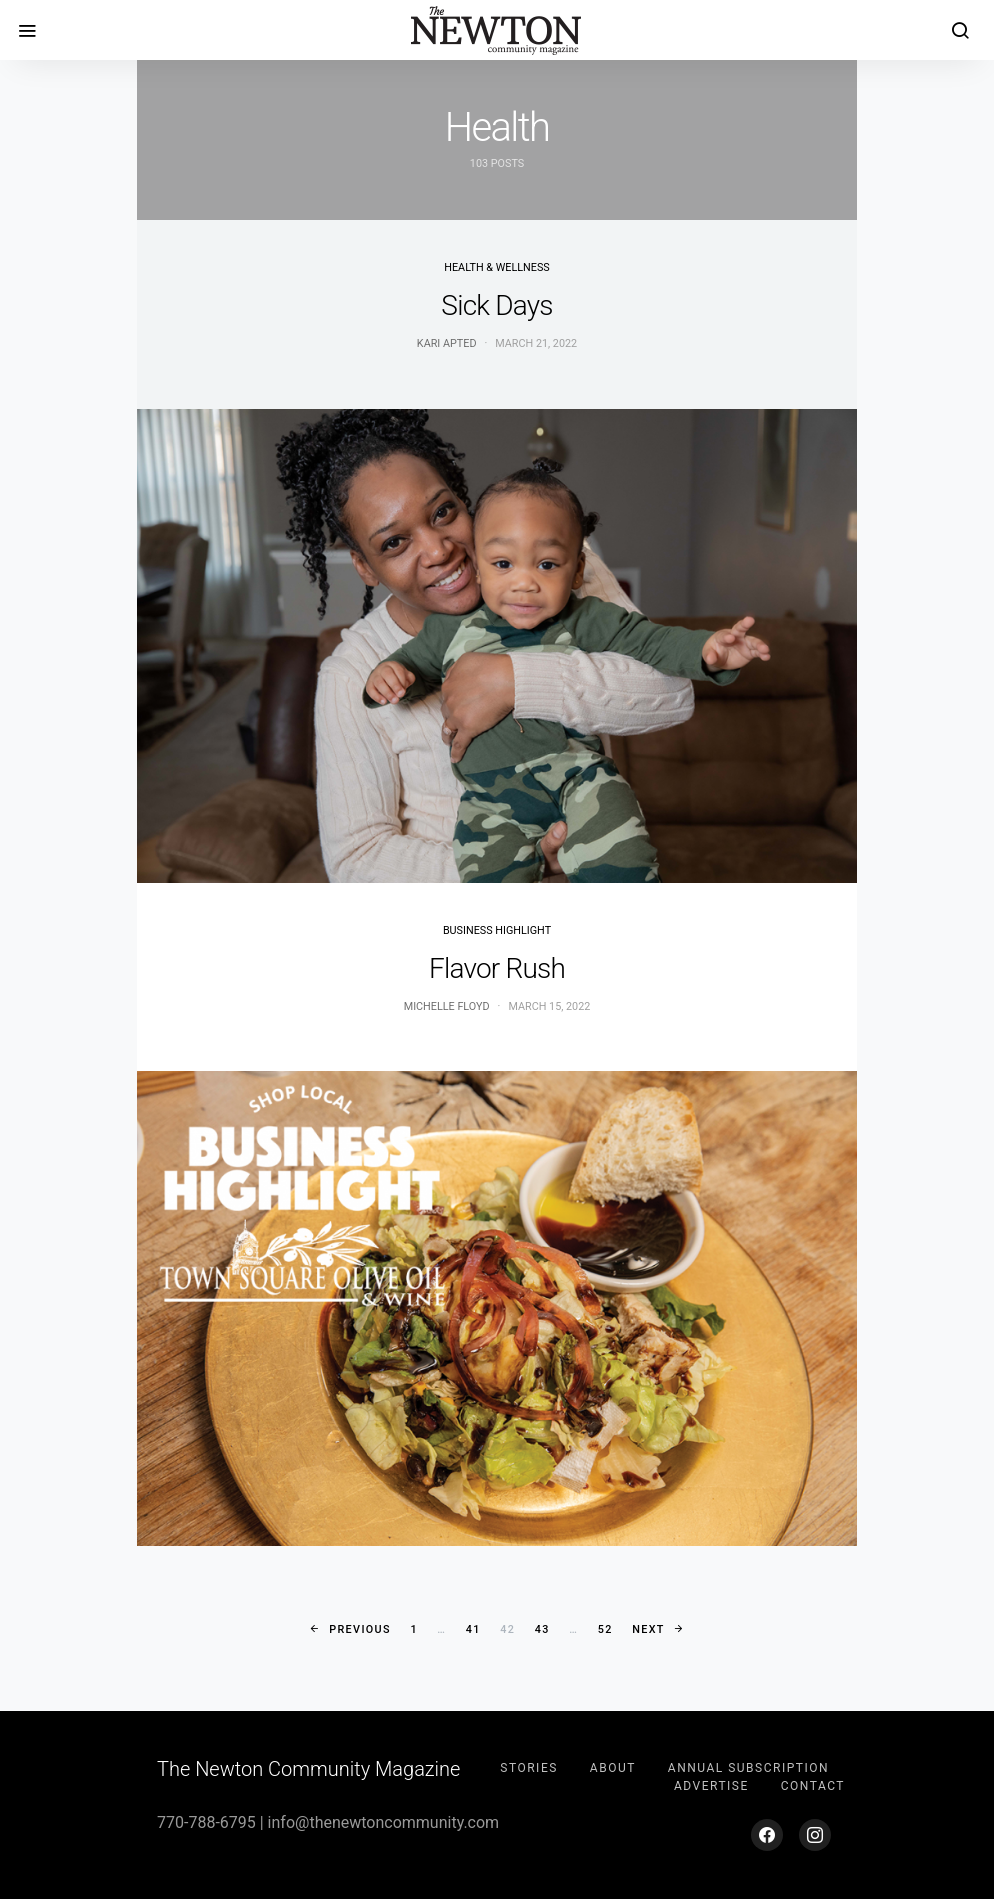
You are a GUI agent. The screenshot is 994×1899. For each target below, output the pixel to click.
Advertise (711, 1786)
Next (648, 1629)
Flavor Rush (497, 968)
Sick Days (496, 305)
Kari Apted (447, 343)
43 (542, 1629)
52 (605, 1629)
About (613, 1768)
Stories (528, 1768)
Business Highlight (497, 930)
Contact (813, 1786)
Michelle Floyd (447, 1006)
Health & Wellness (496, 267)
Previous (360, 1629)
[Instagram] (815, 1835)
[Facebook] (767, 1835)
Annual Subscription (748, 1768)
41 (473, 1629)
